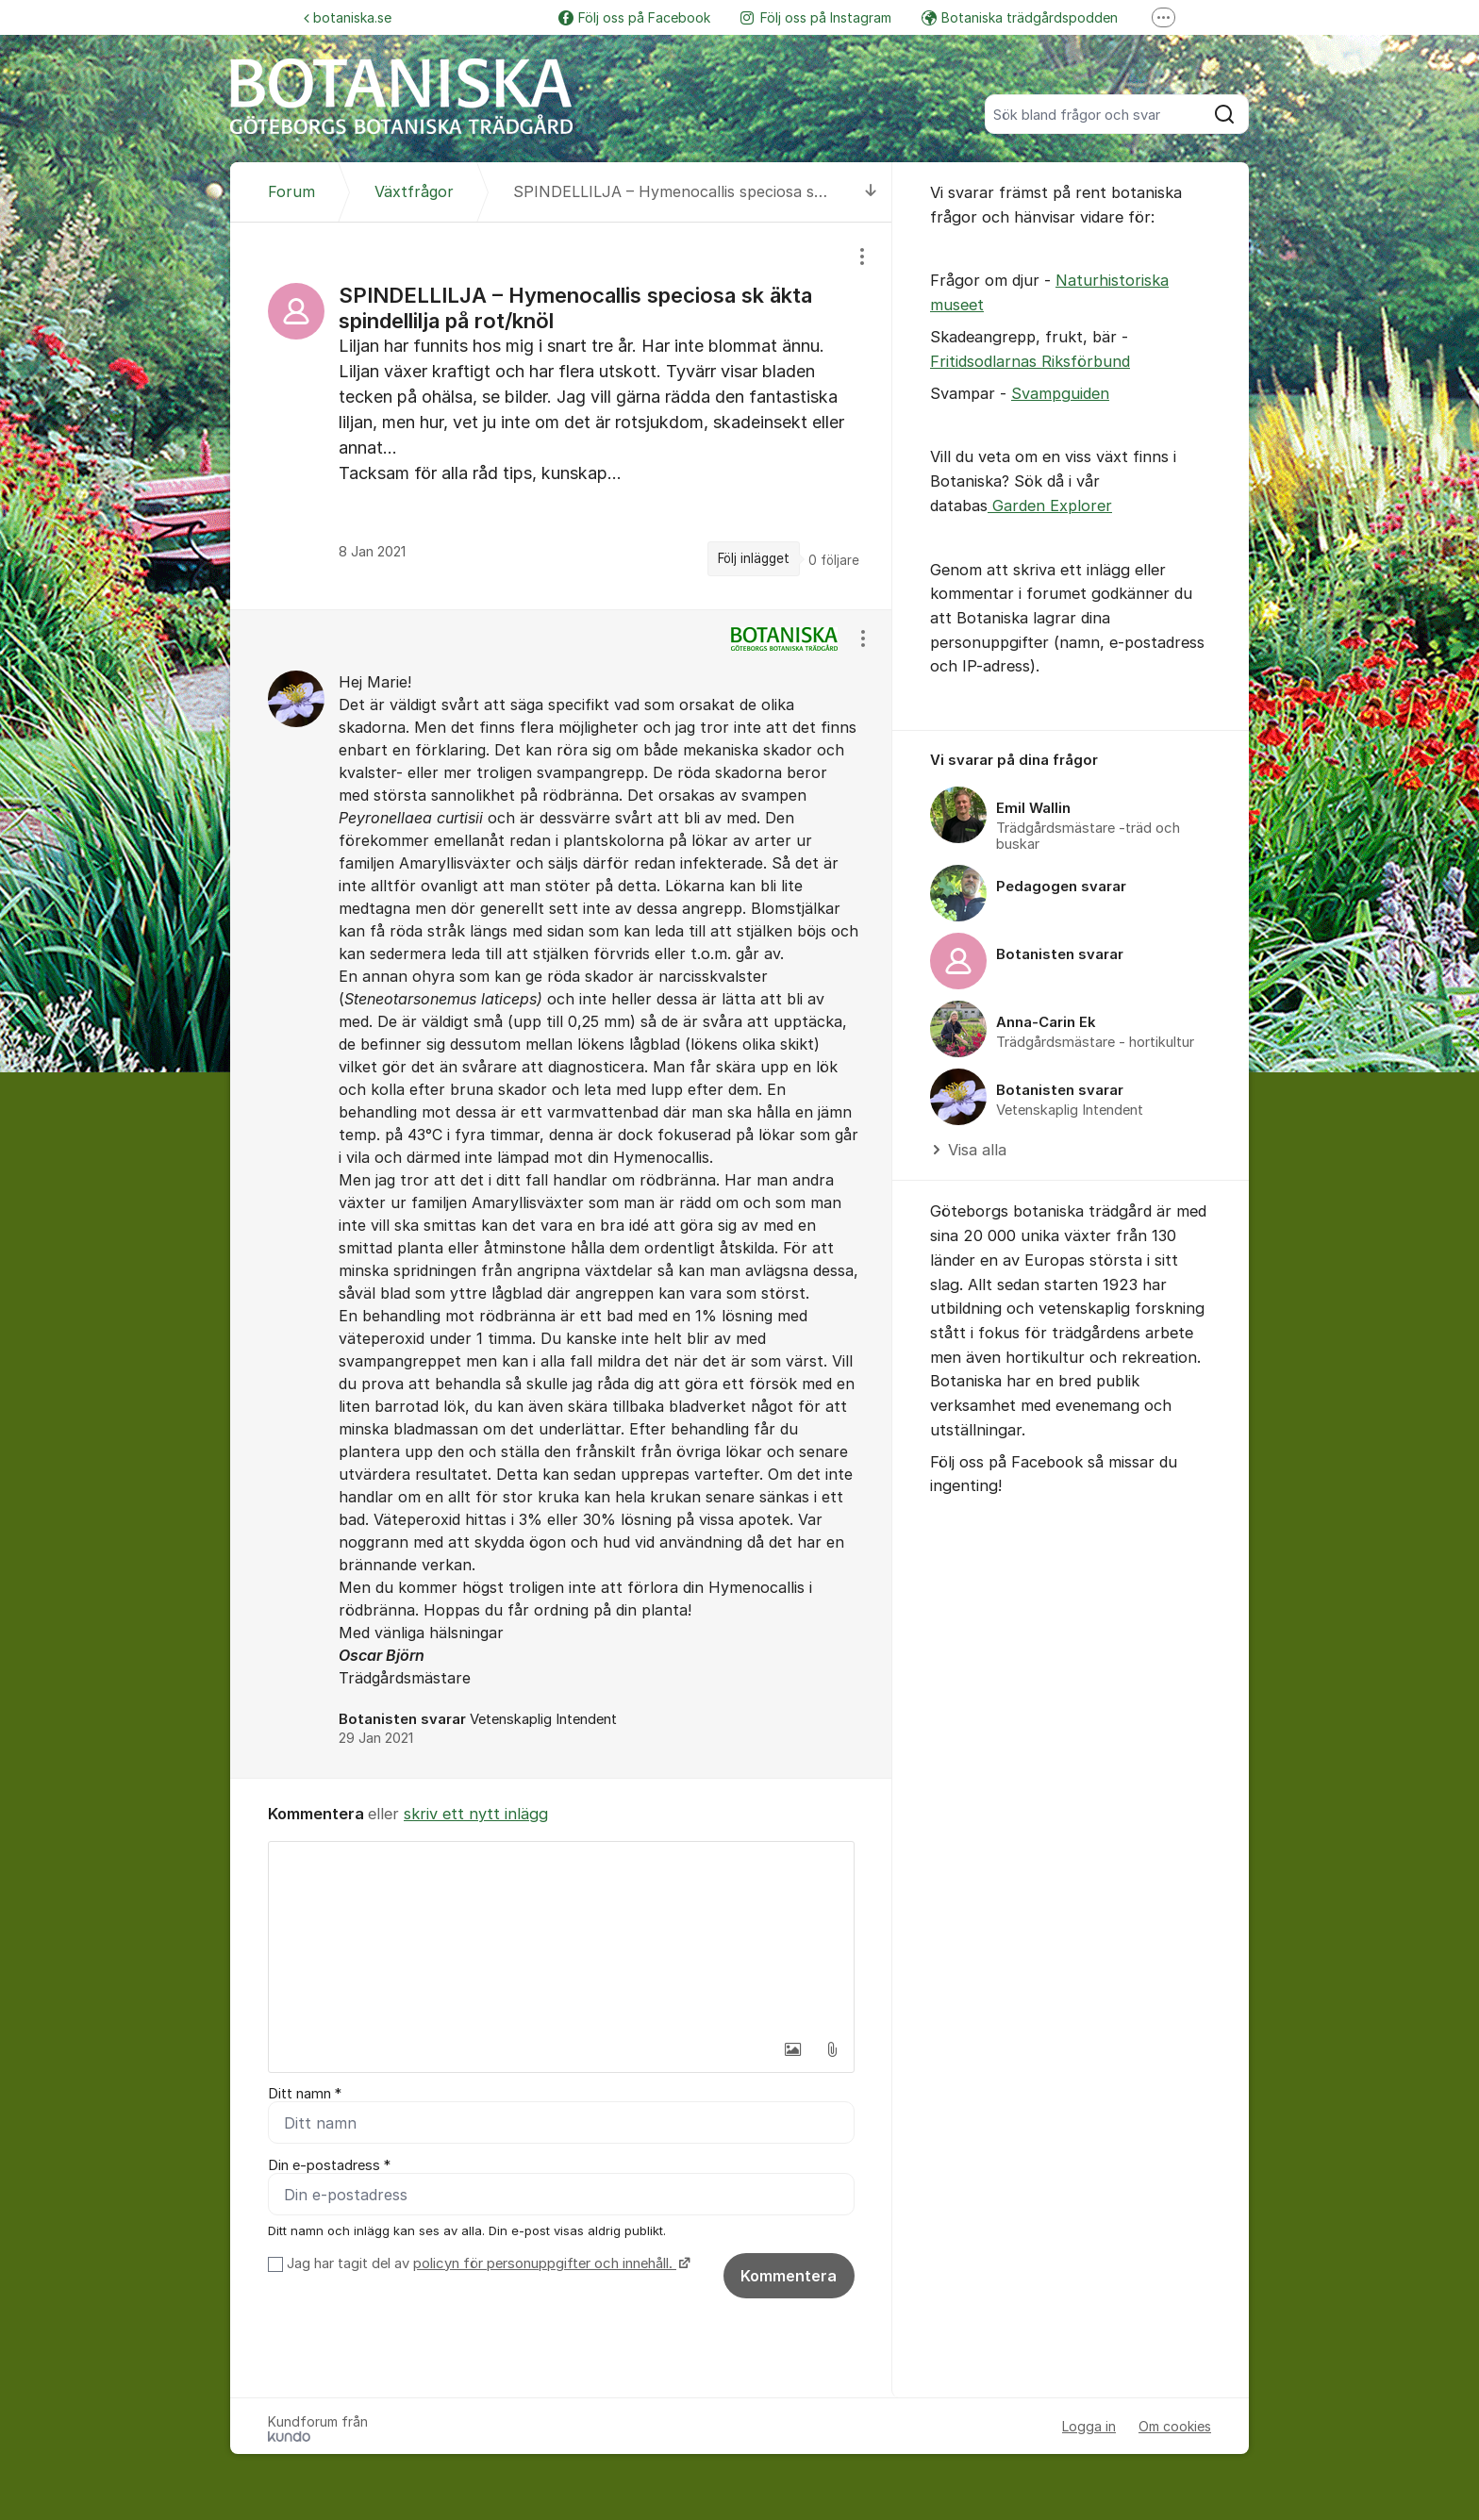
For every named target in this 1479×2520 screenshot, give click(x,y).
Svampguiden (1060, 393)
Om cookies (1174, 2426)
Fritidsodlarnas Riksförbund (1030, 361)
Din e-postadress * (329, 2165)
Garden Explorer (1050, 505)
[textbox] (561, 1936)
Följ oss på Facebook (634, 17)
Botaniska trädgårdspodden (1020, 17)
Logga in (1089, 2426)
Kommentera (788, 2275)
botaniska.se (347, 17)
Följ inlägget (753, 558)
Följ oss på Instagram (815, 17)
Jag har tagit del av (486, 2263)
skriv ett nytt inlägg (476, 1813)
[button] (792, 2049)
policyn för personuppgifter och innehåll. (544, 2263)
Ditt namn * (304, 2093)
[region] (561, 416)
